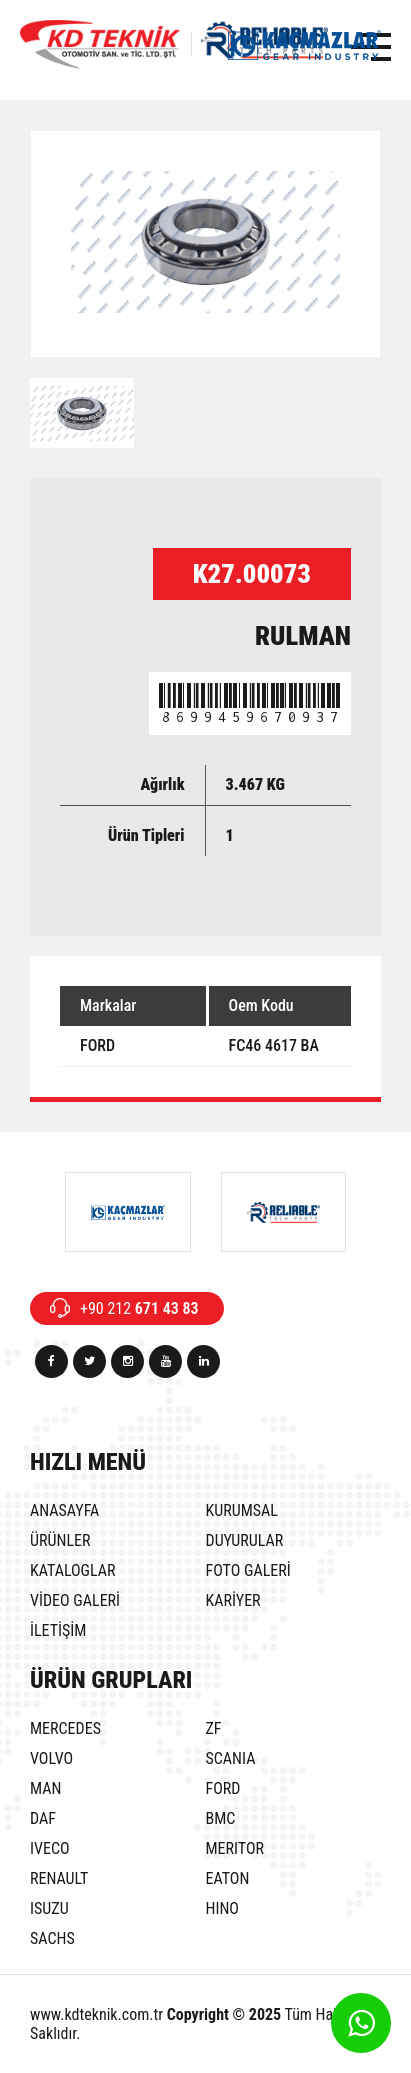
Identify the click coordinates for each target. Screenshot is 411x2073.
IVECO (50, 1848)
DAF (43, 1818)
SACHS (52, 1938)
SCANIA (231, 1758)
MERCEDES (65, 1728)
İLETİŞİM (58, 1630)
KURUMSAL (242, 1510)
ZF (214, 1728)
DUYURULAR (245, 1540)
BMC (221, 1818)
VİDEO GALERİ (75, 1600)
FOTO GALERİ (248, 1570)
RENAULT (59, 1878)
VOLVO (51, 1758)
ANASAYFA (64, 1510)
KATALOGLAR (73, 1570)
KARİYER (233, 1600)
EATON (228, 1878)
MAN (45, 1788)
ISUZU (49, 1908)
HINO (222, 1908)
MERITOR (235, 1848)
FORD (223, 1788)
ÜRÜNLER (60, 1540)
